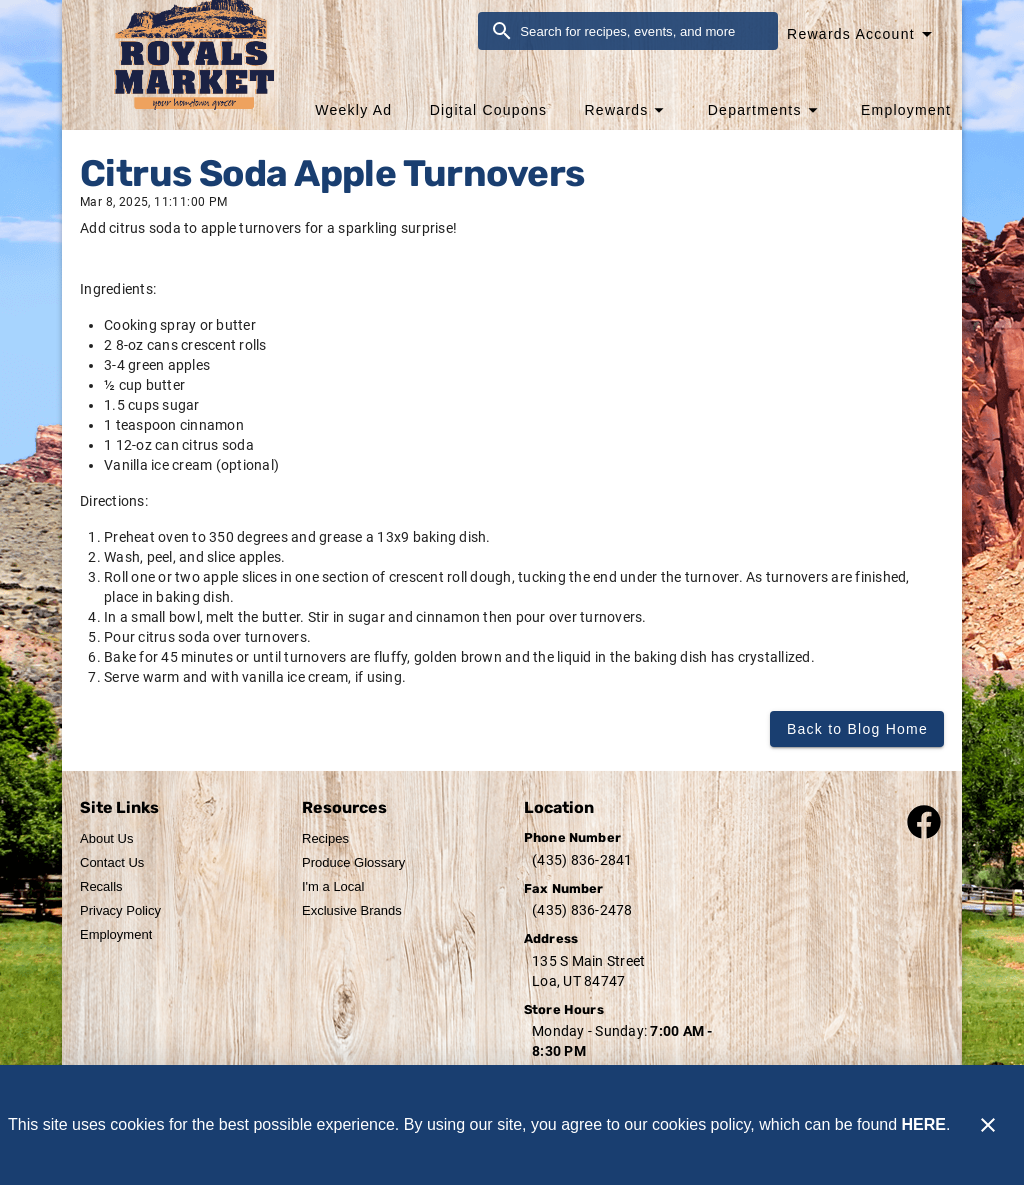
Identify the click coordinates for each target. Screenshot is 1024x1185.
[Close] (988, 1125)
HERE (924, 1124)
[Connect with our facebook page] (924, 820)
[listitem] (106, 839)
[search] (642, 31)
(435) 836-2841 (582, 860)
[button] (626, 110)
